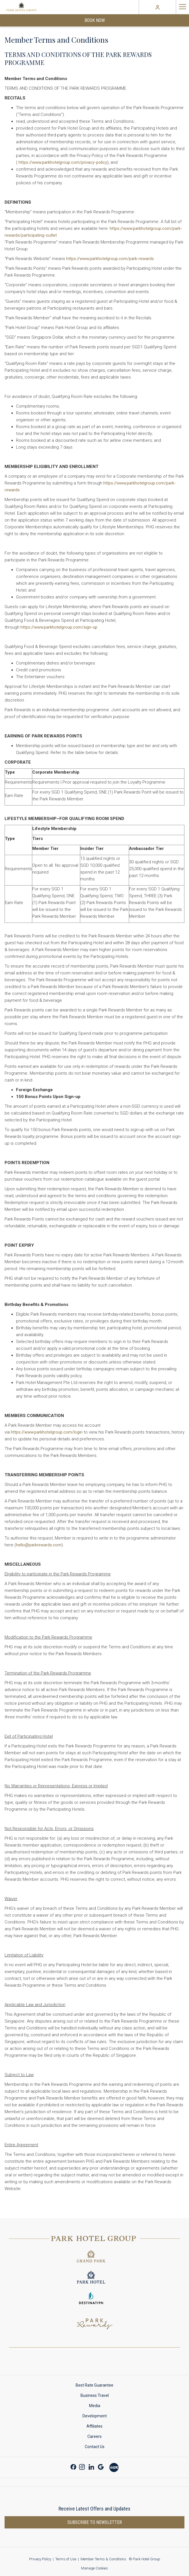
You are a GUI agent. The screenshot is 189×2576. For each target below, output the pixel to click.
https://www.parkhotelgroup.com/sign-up (59, 627)
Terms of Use (65, 2559)
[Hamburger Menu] (182, 7)
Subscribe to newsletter (94, 2522)
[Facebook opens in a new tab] (73, 2466)
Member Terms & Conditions (103, 2559)
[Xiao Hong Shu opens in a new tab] (113, 2466)
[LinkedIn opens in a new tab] (91, 2466)
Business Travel (95, 2395)
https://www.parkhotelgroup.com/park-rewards (110, 258)
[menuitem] (94, 2385)
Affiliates (94, 2426)
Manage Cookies (94, 2568)
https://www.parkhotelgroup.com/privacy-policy (63, 162)
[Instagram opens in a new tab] (82, 2466)
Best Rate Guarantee (94, 2385)
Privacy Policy (40, 2559)
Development (95, 2416)
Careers (94, 2436)
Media (94, 2405)
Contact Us (94, 2446)
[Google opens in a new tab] (101, 2466)
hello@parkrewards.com (38, 1544)
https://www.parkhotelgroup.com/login (47, 1432)
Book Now (95, 20)
